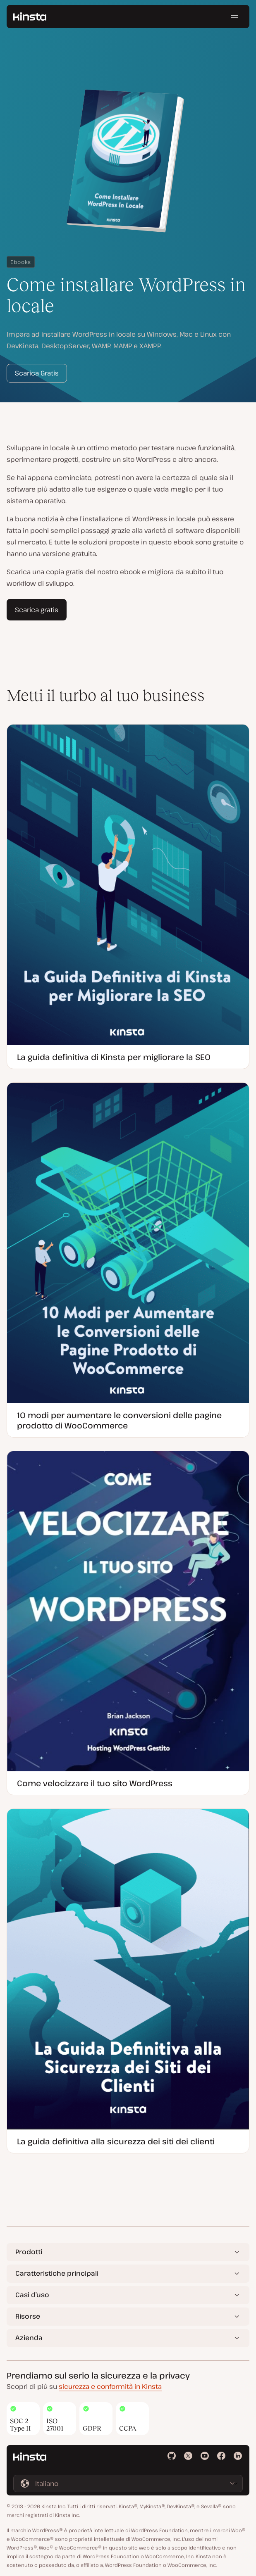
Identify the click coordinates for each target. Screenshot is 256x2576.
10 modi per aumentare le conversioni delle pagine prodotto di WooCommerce (119, 1420)
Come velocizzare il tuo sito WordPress (94, 1783)
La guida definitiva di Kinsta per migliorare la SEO (114, 1056)
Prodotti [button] (28, 2251)
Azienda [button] (29, 2337)
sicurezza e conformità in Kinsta (110, 2386)
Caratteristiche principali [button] (56, 2273)
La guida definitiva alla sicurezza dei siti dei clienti (116, 2141)
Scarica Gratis (37, 373)
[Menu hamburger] (234, 16)
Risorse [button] (27, 2316)
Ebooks (20, 262)
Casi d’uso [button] (32, 2294)
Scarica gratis (36, 609)
